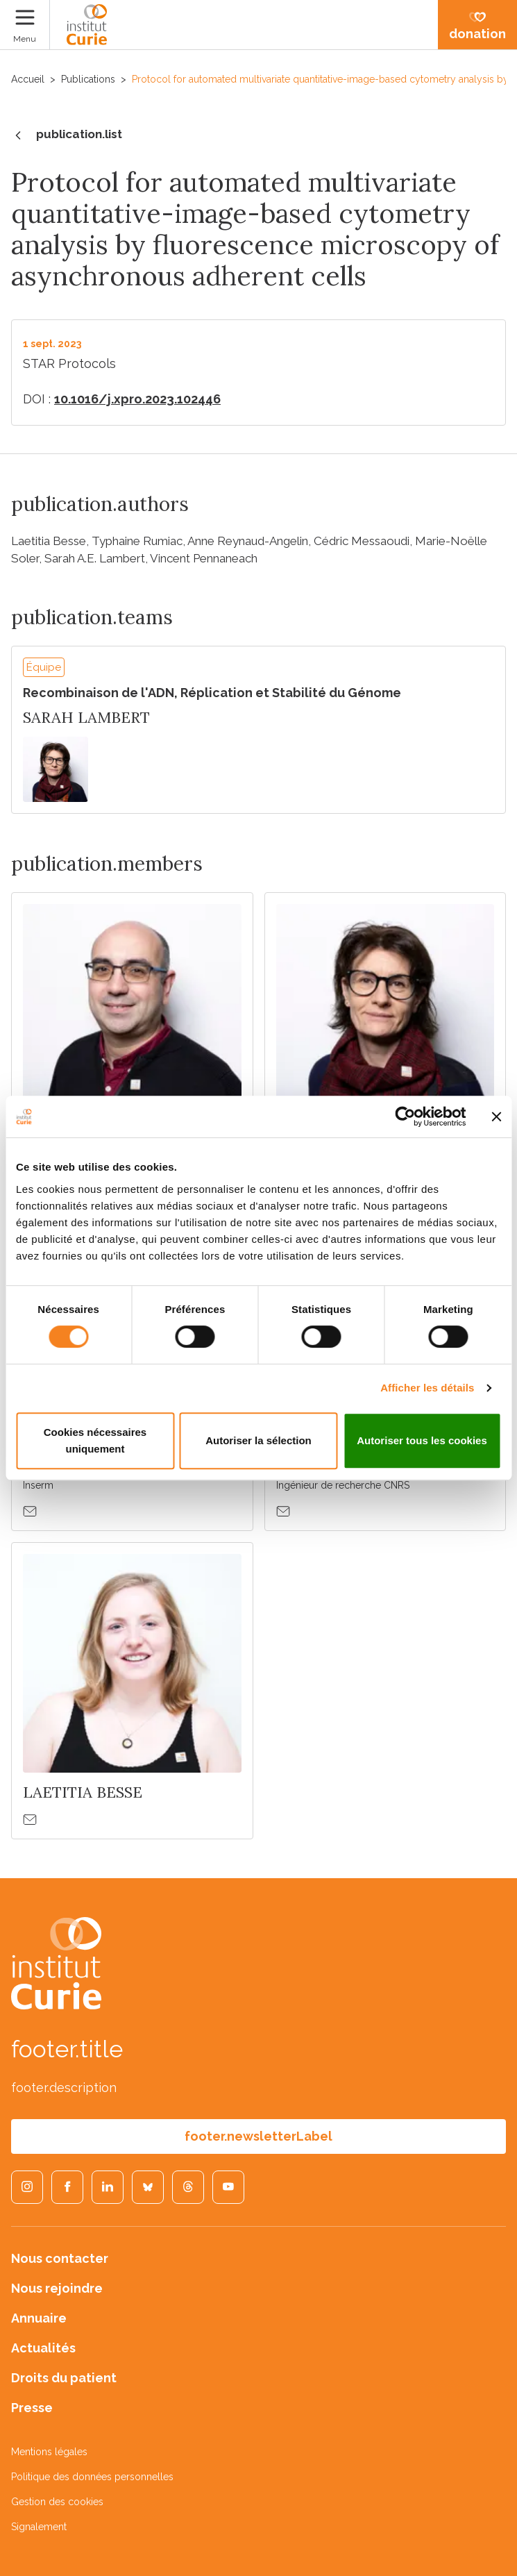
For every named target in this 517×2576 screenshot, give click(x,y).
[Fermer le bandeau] (496, 1116)
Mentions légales (49, 2451)
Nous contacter (59, 2258)
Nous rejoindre (57, 2288)
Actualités (43, 2348)
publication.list (66, 135)
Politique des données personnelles (92, 2476)
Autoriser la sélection (258, 1440)
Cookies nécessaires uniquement (95, 1440)
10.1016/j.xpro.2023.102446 (137, 399)
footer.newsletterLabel (258, 2136)
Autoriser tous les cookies (422, 1440)
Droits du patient (64, 2377)
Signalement (39, 2526)
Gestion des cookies (57, 2501)
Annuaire (39, 2318)
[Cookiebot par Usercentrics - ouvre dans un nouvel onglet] (405, 1116)
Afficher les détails (427, 1388)
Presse (32, 2407)
